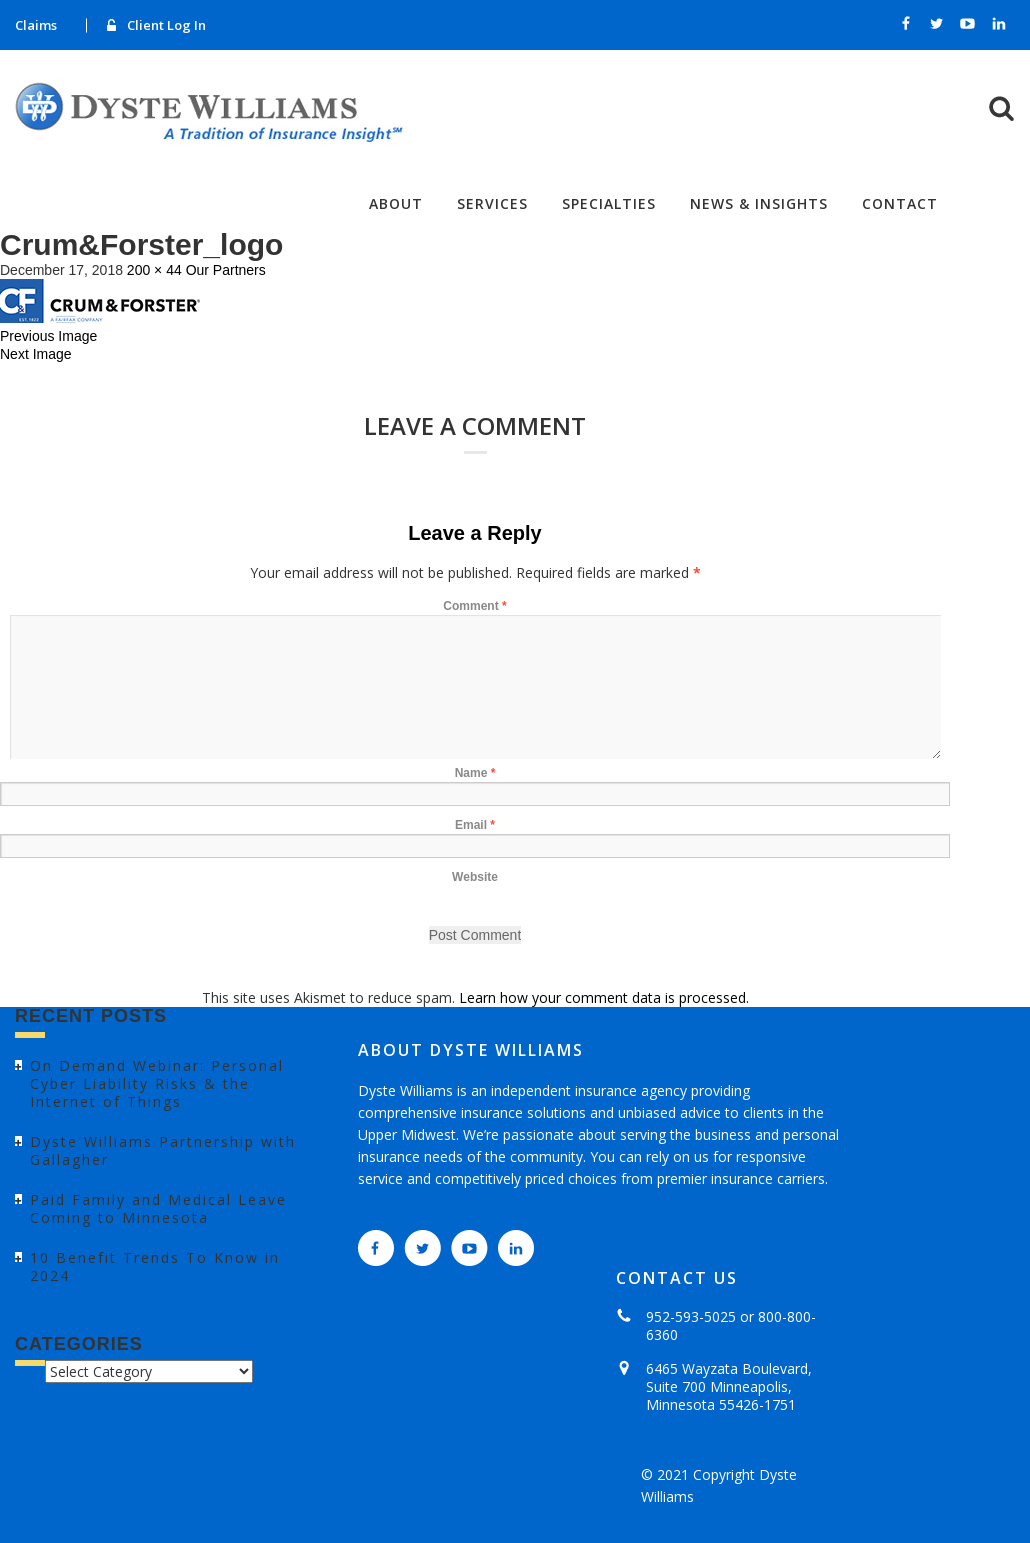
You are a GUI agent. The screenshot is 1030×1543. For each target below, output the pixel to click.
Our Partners (226, 270)
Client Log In (166, 25)
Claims (36, 25)
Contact (900, 204)
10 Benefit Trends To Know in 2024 (155, 1266)
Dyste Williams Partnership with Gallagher (163, 1150)
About (396, 204)
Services (492, 204)
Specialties (609, 204)
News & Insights (759, 204)
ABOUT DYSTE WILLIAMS (471, 1050)
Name (475, 773)
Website (475, 877)
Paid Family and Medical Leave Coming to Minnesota (158, 1208)
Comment (474, 606)
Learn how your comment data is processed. (604, 997)
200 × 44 (154, 270)
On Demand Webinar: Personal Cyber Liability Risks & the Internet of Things (157, 1083)
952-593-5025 (691, 1316)
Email (475, 825)
